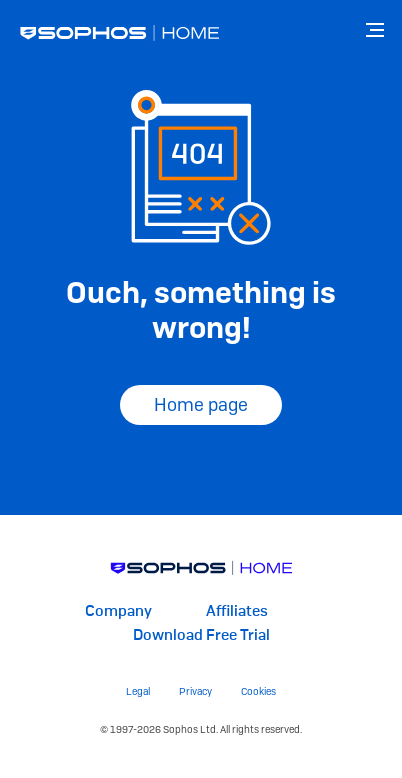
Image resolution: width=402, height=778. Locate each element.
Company (118, 611)
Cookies (258, 691)
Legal (138, 691)
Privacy (195, 691)
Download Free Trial (201, 635)
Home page (201, 404)
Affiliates (237, 611)
